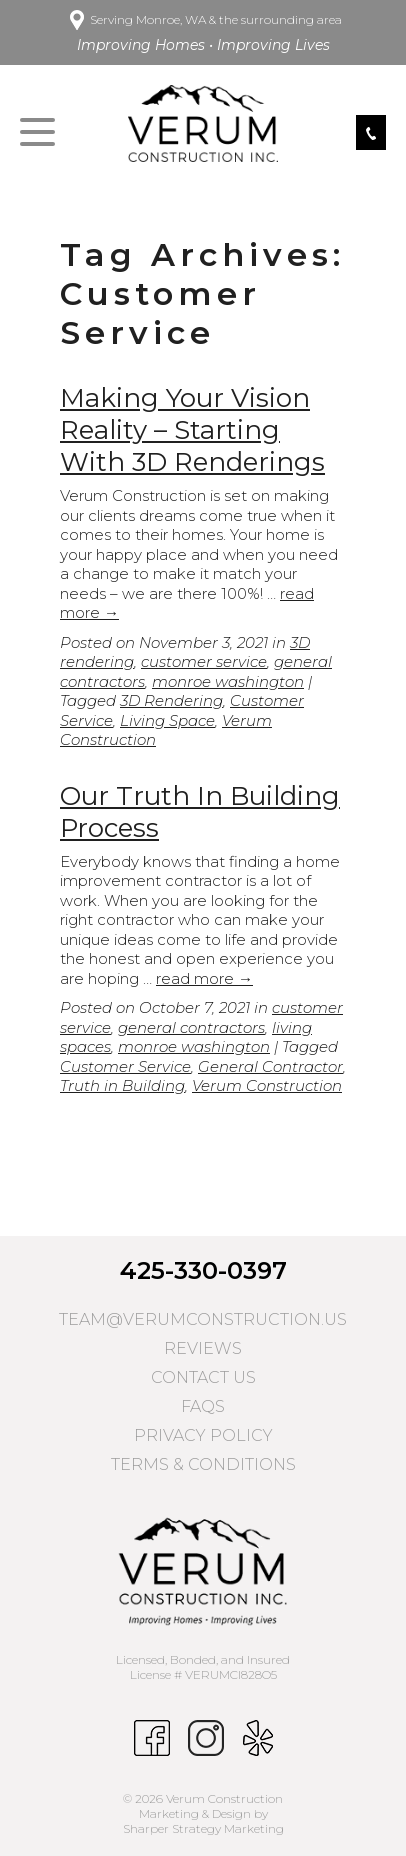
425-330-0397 (203, 1270)
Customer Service (125, 1066)
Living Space (167, 720)
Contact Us (203, 1377)
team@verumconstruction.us (203, 1319)
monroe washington (228, 681)
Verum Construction (267, 1085)
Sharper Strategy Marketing (203, 1828)
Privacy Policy (203, 1435)
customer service (204, 661)
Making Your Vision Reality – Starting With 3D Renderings (192, 430)
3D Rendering (171, 700)
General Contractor (270, 1066)
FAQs (203, 1406)
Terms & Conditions (203, 1464)
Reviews (203, 1348)
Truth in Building (122, 1085)
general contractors (191, 1027)
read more (204, 978)
